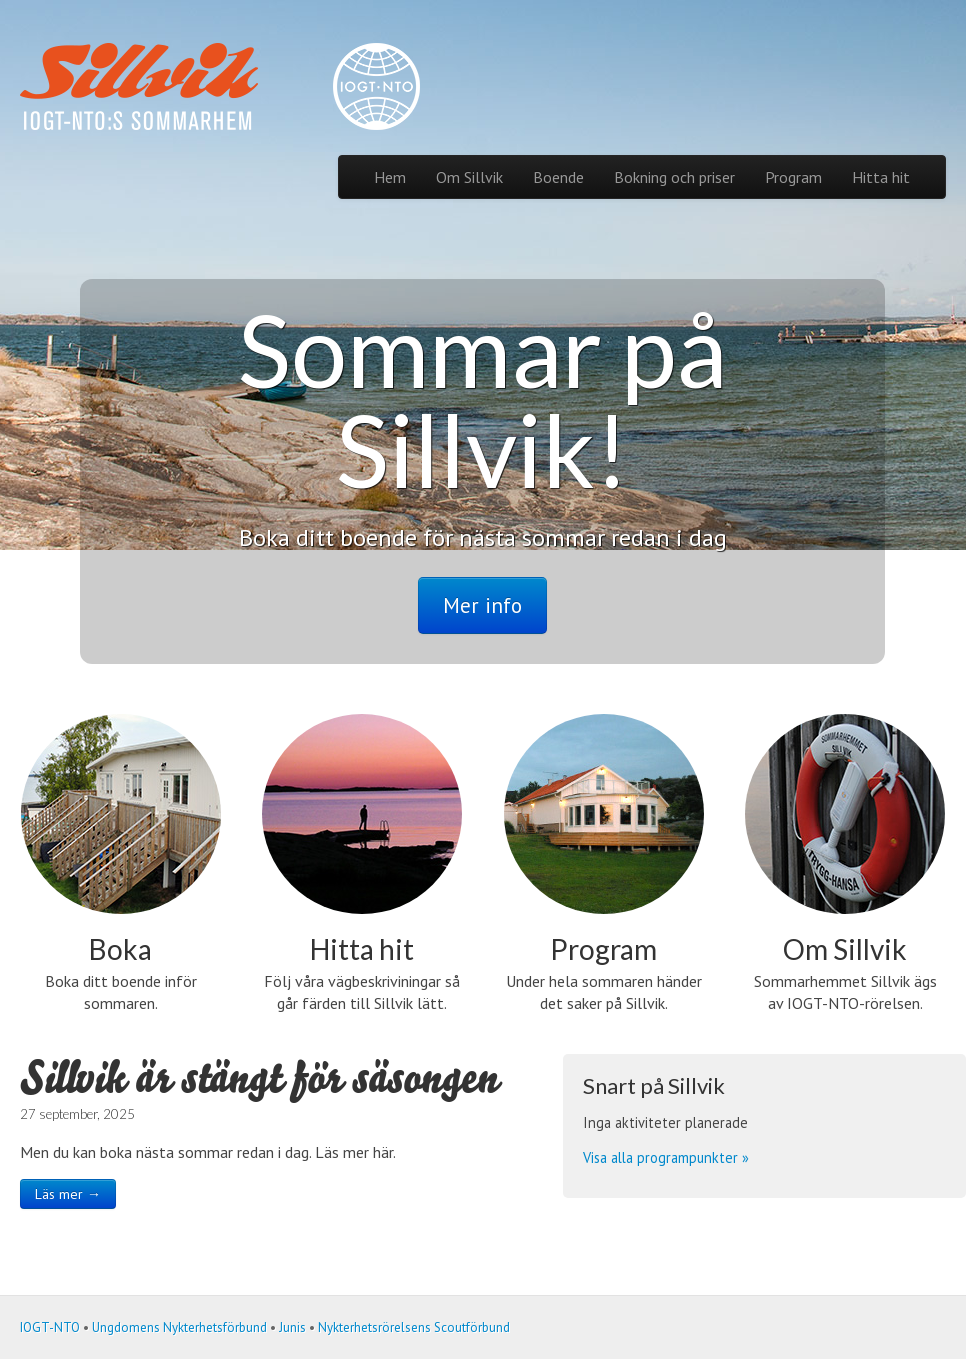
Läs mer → (68, 1194)
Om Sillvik (469, 177)
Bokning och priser (674, 177)
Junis (292, 1327)
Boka (120, 949)
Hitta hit (881, 177)
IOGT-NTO (50, 1327)
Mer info (482, 605)
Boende (558, 177)
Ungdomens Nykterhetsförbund (179, 1327)
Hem (390, 177)
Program (793, 177)
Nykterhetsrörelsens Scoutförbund (414, 1327)
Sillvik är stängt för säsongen (259, 1077)
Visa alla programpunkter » (666, 1157)
